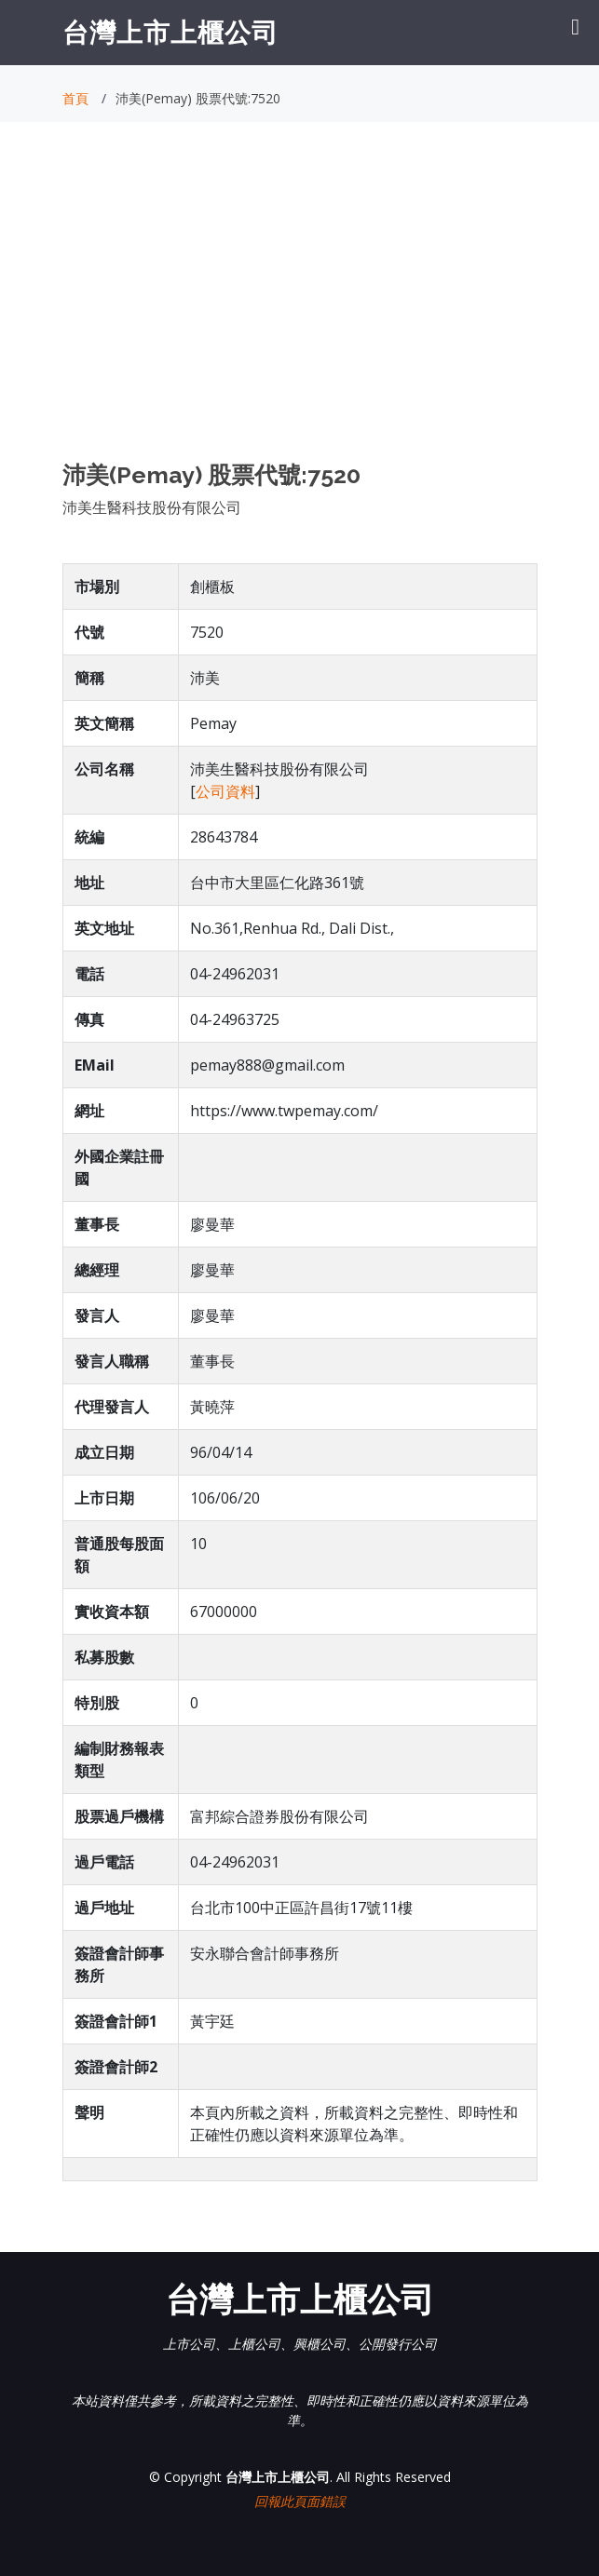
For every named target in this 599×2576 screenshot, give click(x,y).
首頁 (75, 98)
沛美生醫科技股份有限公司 (151, 507)
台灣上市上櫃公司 (170, 31)
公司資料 (225, 791)
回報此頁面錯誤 (300, 2501)
